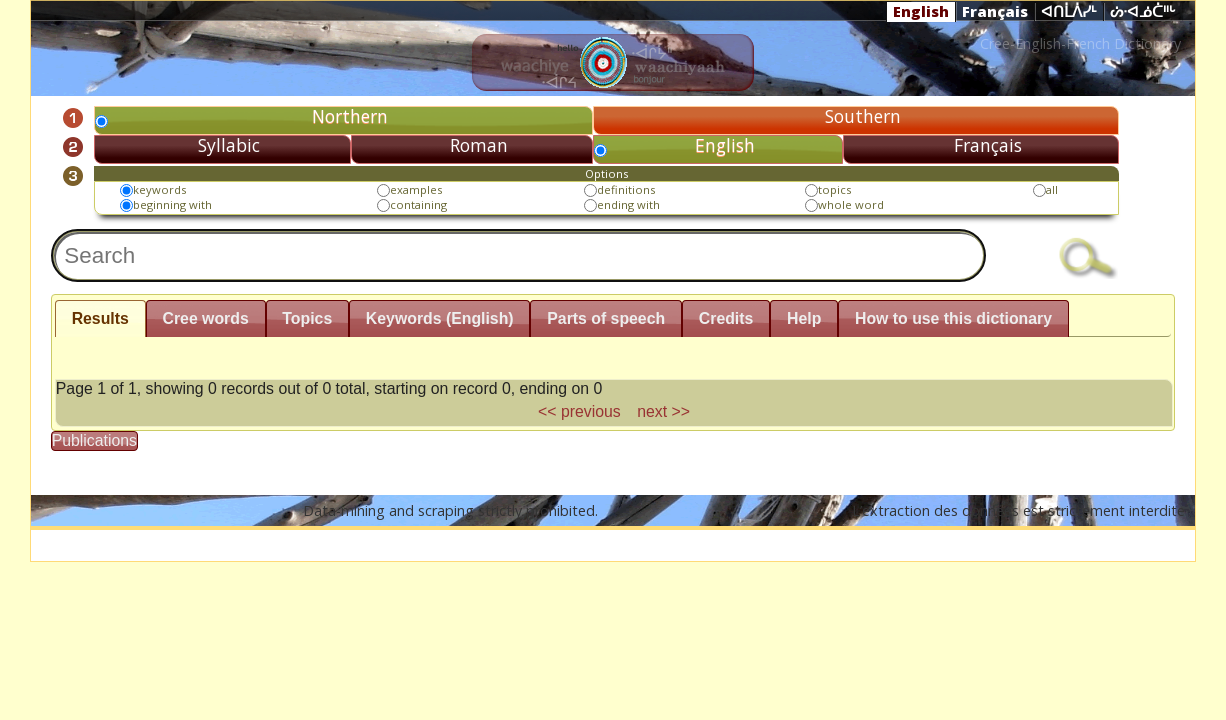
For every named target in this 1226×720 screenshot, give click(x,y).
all (1052, 189)
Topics (307, 318)
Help (804, 318)
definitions (626, 189)
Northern (350, 116)
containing (418, 204)
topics (834, 189)
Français (995, 11)
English (921, 11)
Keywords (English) (440, 318)
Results (100, 318)
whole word (851, 204)
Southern (863, 116)
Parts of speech (606, 318)
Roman (479, 145)
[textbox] (519, 255)
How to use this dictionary (953, 318)
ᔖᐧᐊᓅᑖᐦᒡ (1143, 12)
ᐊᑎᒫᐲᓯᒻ (1069, 12)
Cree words (205, 318)
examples (416, 189)
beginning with (172, 204)
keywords (159, 189)
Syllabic (229, 145)
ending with (628, 204)
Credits (726, 318)
